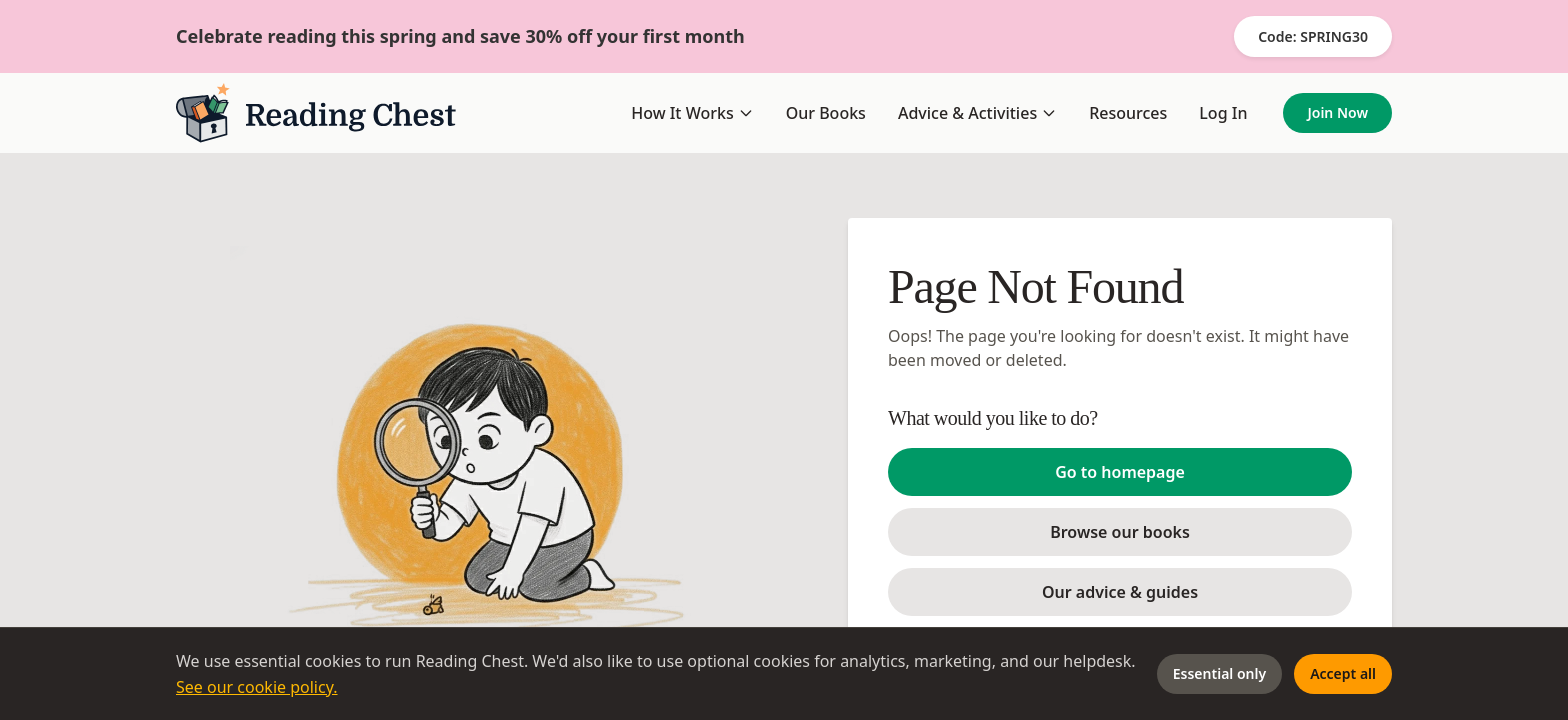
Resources (1128, 113)
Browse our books (1120, 532)
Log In (1223, 113)
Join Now (1337, 112)
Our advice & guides (1120, 592)
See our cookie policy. (257, 687)
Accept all (1343, 673)
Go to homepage (1120, 472)
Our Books (826, 113)
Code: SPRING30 (1313, 36)
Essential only (1219, 673)
